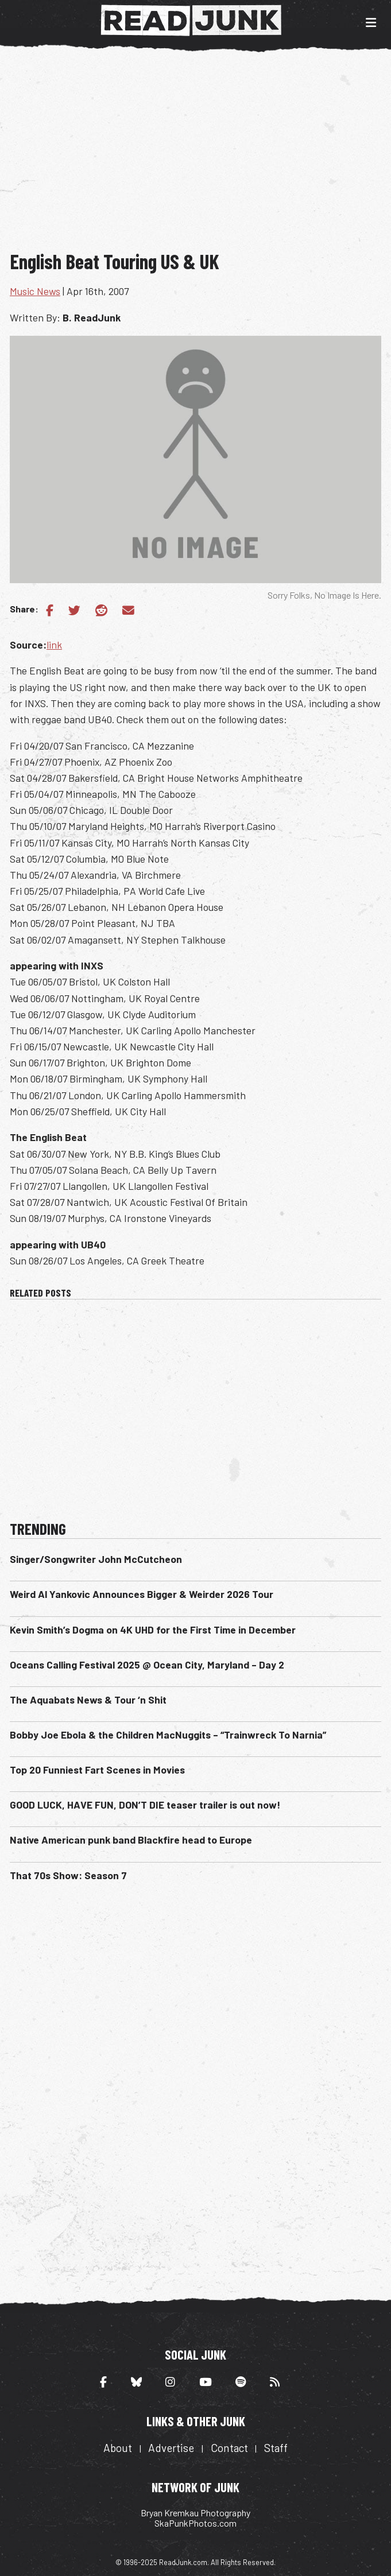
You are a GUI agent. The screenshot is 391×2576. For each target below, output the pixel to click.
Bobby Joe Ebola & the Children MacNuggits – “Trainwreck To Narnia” (168, 1734)
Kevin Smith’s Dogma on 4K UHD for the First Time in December (153, 1629)
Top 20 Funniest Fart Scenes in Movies (97, 1769)
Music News (35, 291)
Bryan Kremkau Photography (195, 2512)
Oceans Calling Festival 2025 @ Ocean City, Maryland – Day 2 (147, 1664)
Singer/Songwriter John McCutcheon (96, 1559)
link (54, 644)
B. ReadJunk (92, 317)
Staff (276, 2447)
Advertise (171, 2447)
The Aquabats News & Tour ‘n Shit (88, 1699)
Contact (229, 2447)
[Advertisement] (200, 153)
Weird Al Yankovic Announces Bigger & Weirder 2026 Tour (141, 1594)
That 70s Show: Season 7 (68, 1875)
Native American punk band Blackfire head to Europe (131, 1839)
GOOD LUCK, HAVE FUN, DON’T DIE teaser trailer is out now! (145, 1804)
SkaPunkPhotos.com (195, 2522)
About (117, 2447)
